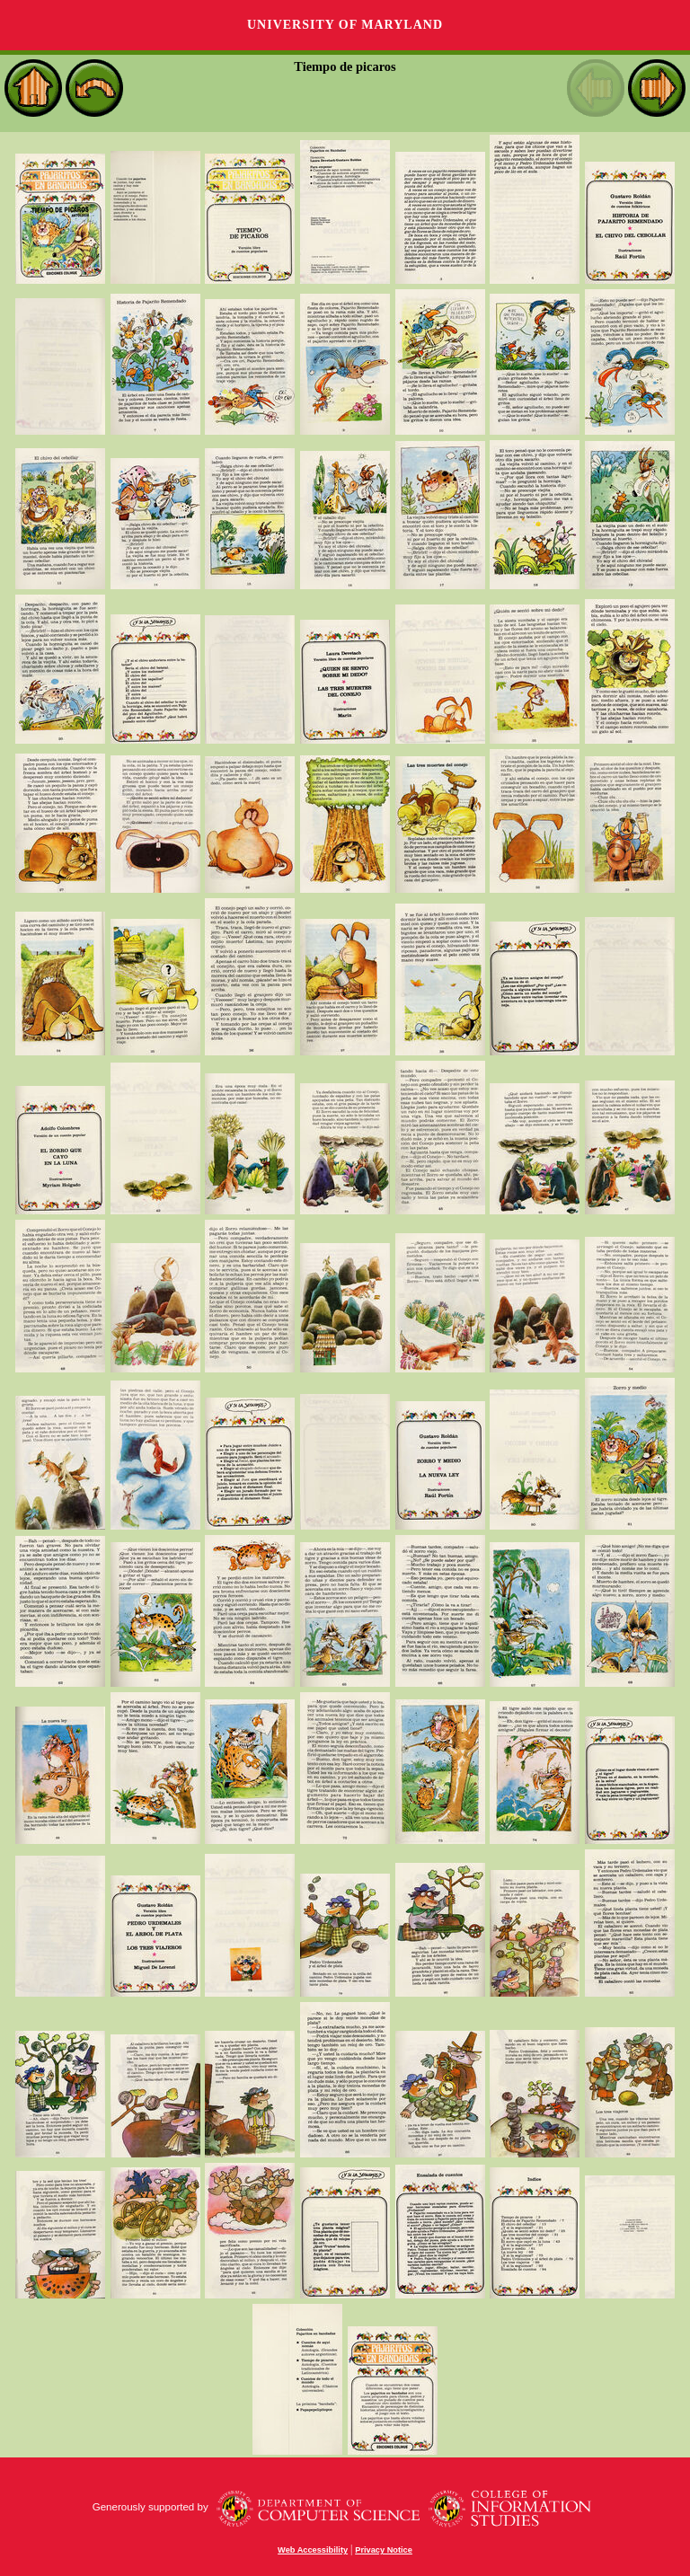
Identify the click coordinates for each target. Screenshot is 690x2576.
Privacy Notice (383, 2549)
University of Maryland (345, 24)
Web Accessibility (313, 2549)
